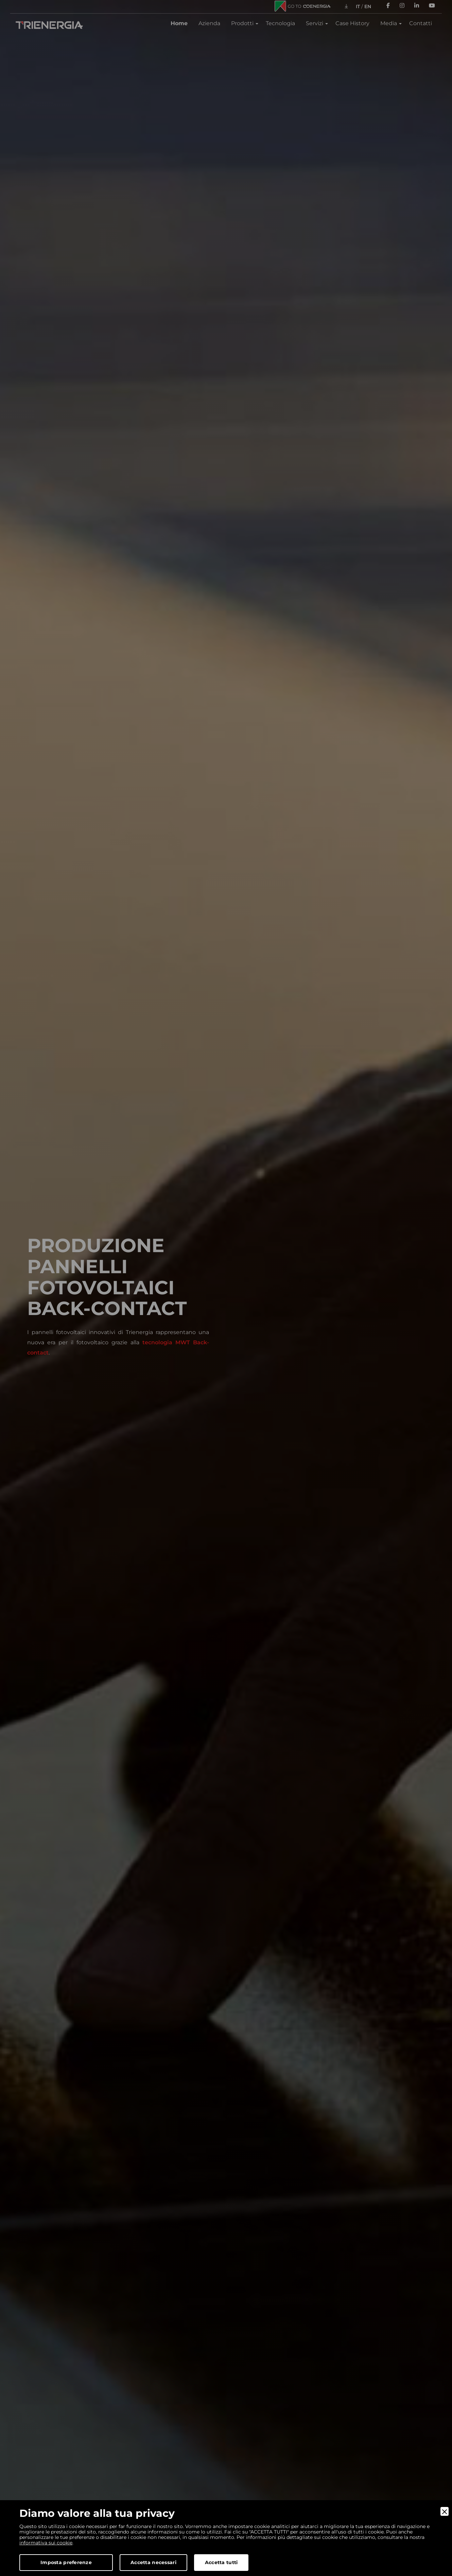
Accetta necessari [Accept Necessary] (153, 2562)
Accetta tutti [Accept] (221, 2562)
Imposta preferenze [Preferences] (66, 2562)
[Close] (444, 2511)
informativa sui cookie (45, 2543)
